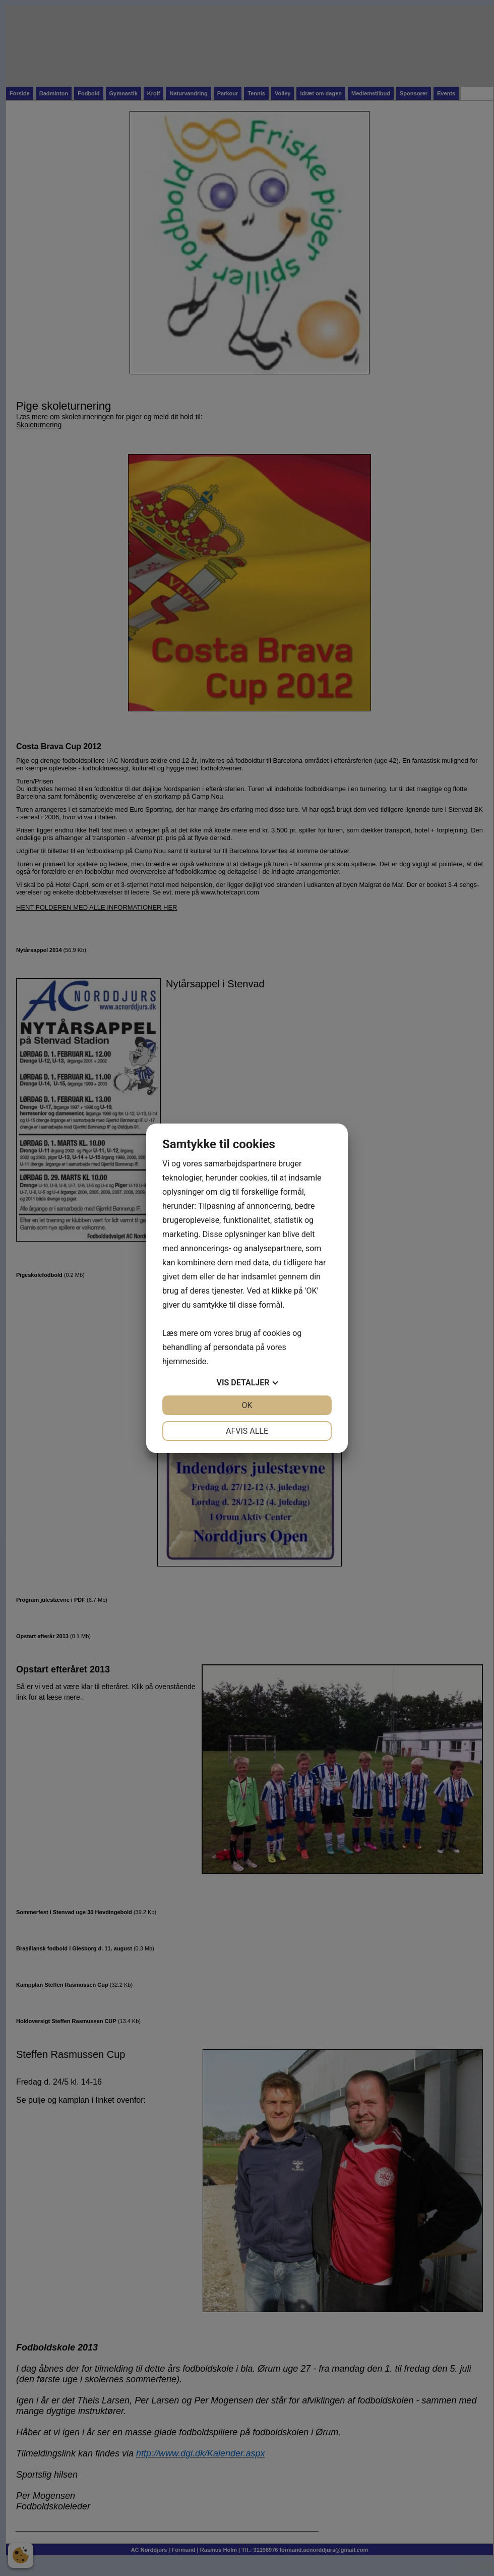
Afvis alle (247, 1431)
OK (246, 1405)
